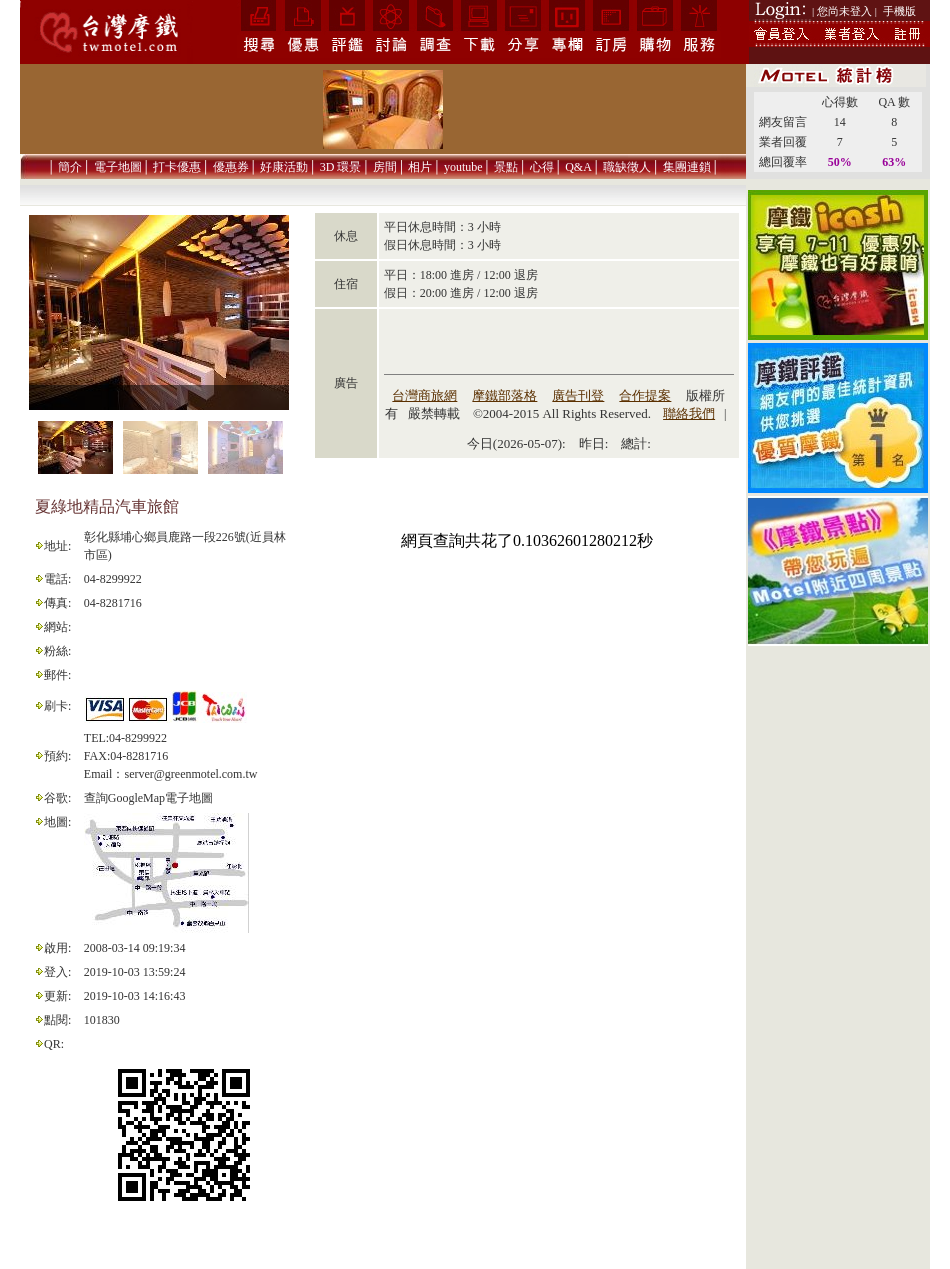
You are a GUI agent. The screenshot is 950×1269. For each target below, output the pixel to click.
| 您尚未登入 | (844, 11)
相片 (420, 167)
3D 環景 (341, 167)
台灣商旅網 (424, 395)
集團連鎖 (687, 167)
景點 (506, 167)
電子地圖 (118, 167)
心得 (542, 167)
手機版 (899, 11)
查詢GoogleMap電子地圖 (148, 798)
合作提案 (645, 395)
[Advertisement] (838, 967)
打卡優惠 (177, 167)
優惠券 (231, 167)
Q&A (578, 167)
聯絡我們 (689, 413)
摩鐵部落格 (504, 395)
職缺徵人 (627, 167)
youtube (463, 167)
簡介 (70, 167)
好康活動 (284, 167)
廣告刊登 (578, 395)
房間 (385, 167)
